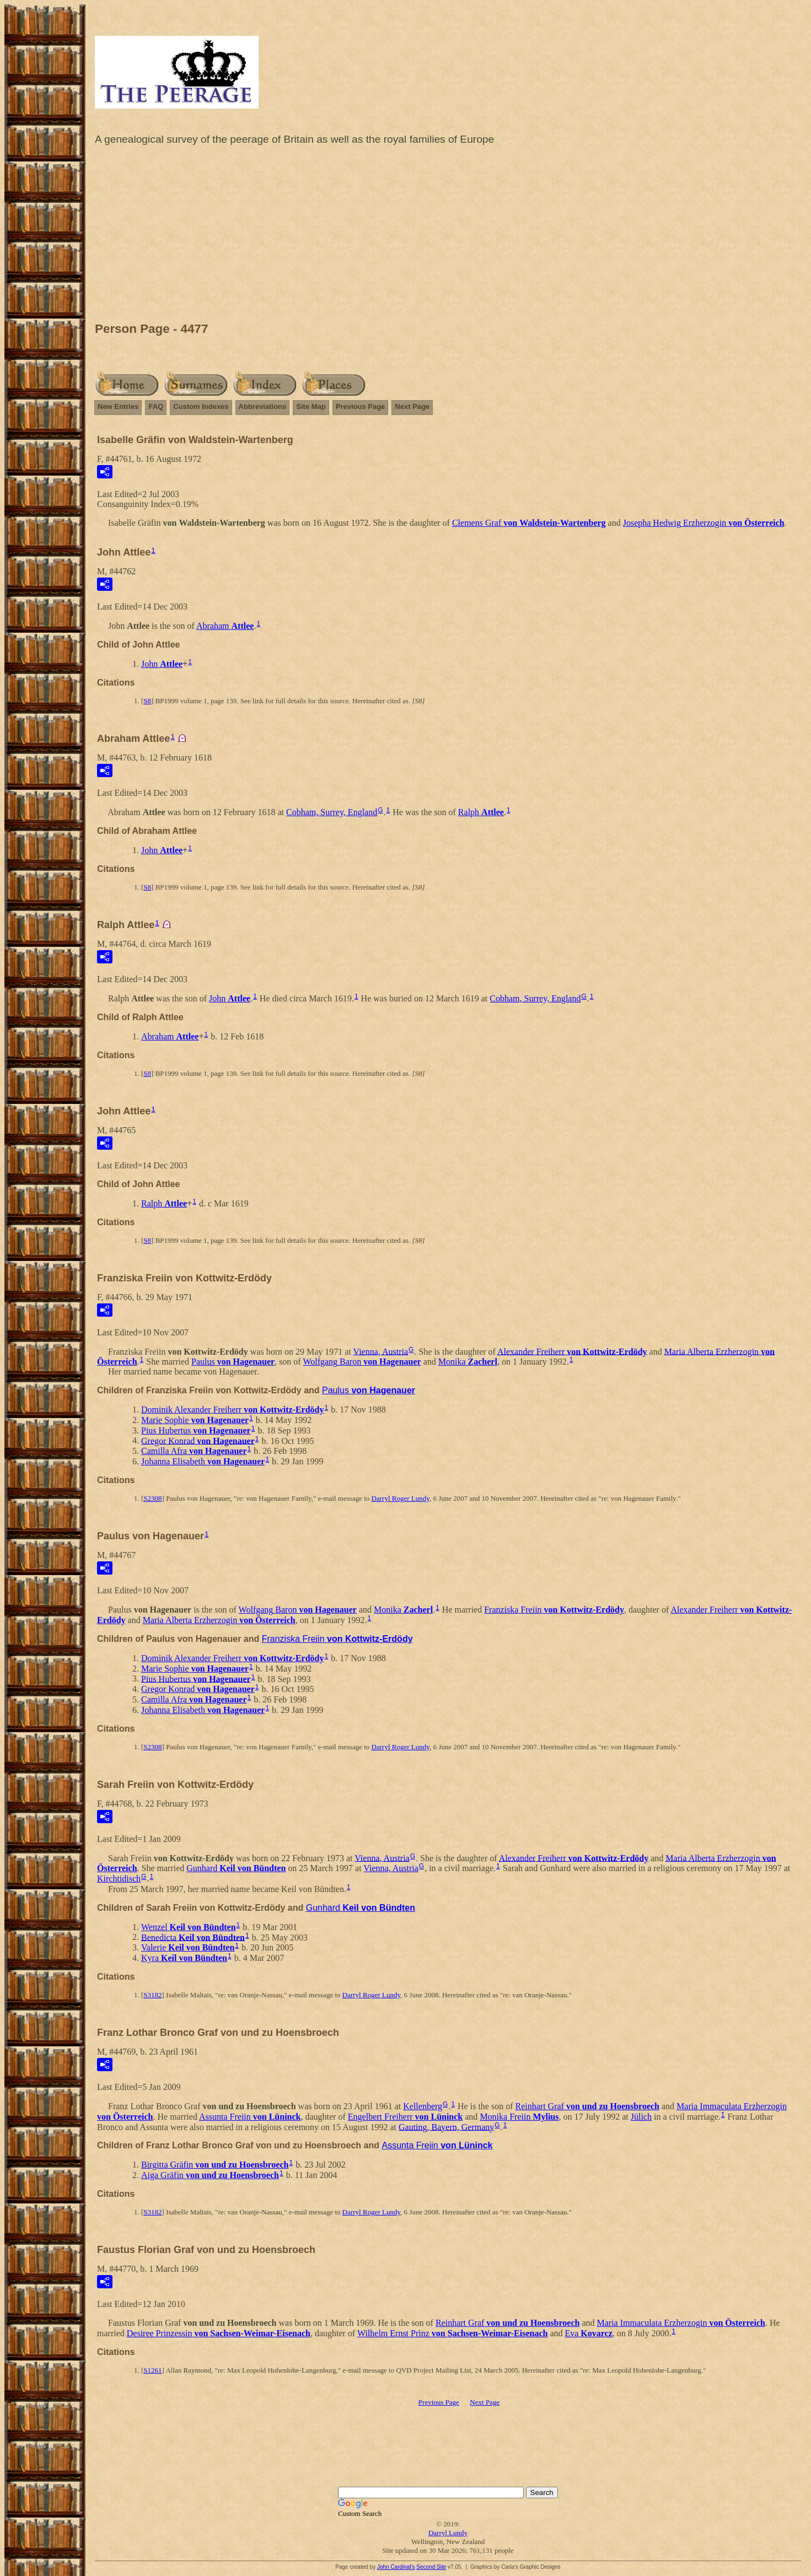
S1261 (152, 2370)
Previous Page (360, 406)
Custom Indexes (200, 406)
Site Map (310, 406)
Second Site (431, 2567)
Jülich (641, 2116)
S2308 (152, 1498)
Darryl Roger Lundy (400, 1498)
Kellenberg (422, 2106)
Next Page (412, 406)
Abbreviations (263, 406)
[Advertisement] (448, 236)
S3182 (152, 1995)
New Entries (118, 406)
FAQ (155, 406)
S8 (147, 701)
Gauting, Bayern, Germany (446, 2126)
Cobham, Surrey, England (331, 812)
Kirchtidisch (119, 1878)
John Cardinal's (396, 2567)
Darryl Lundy (448, 2533)
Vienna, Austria (380, 1351)
